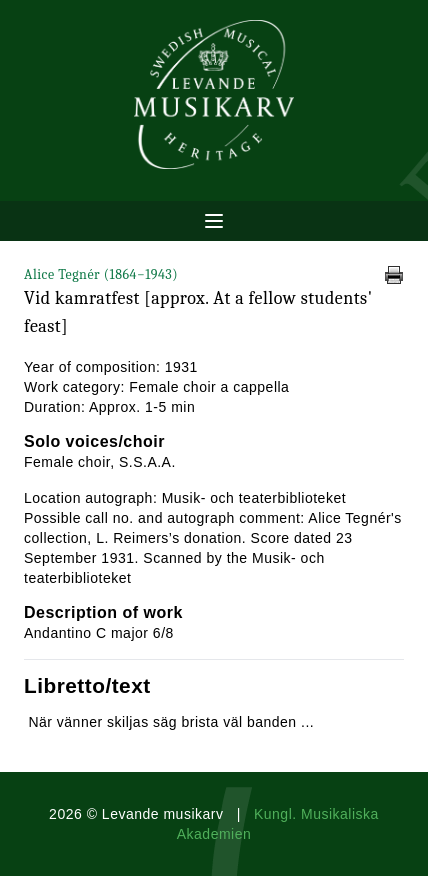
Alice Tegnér (101, 274)
